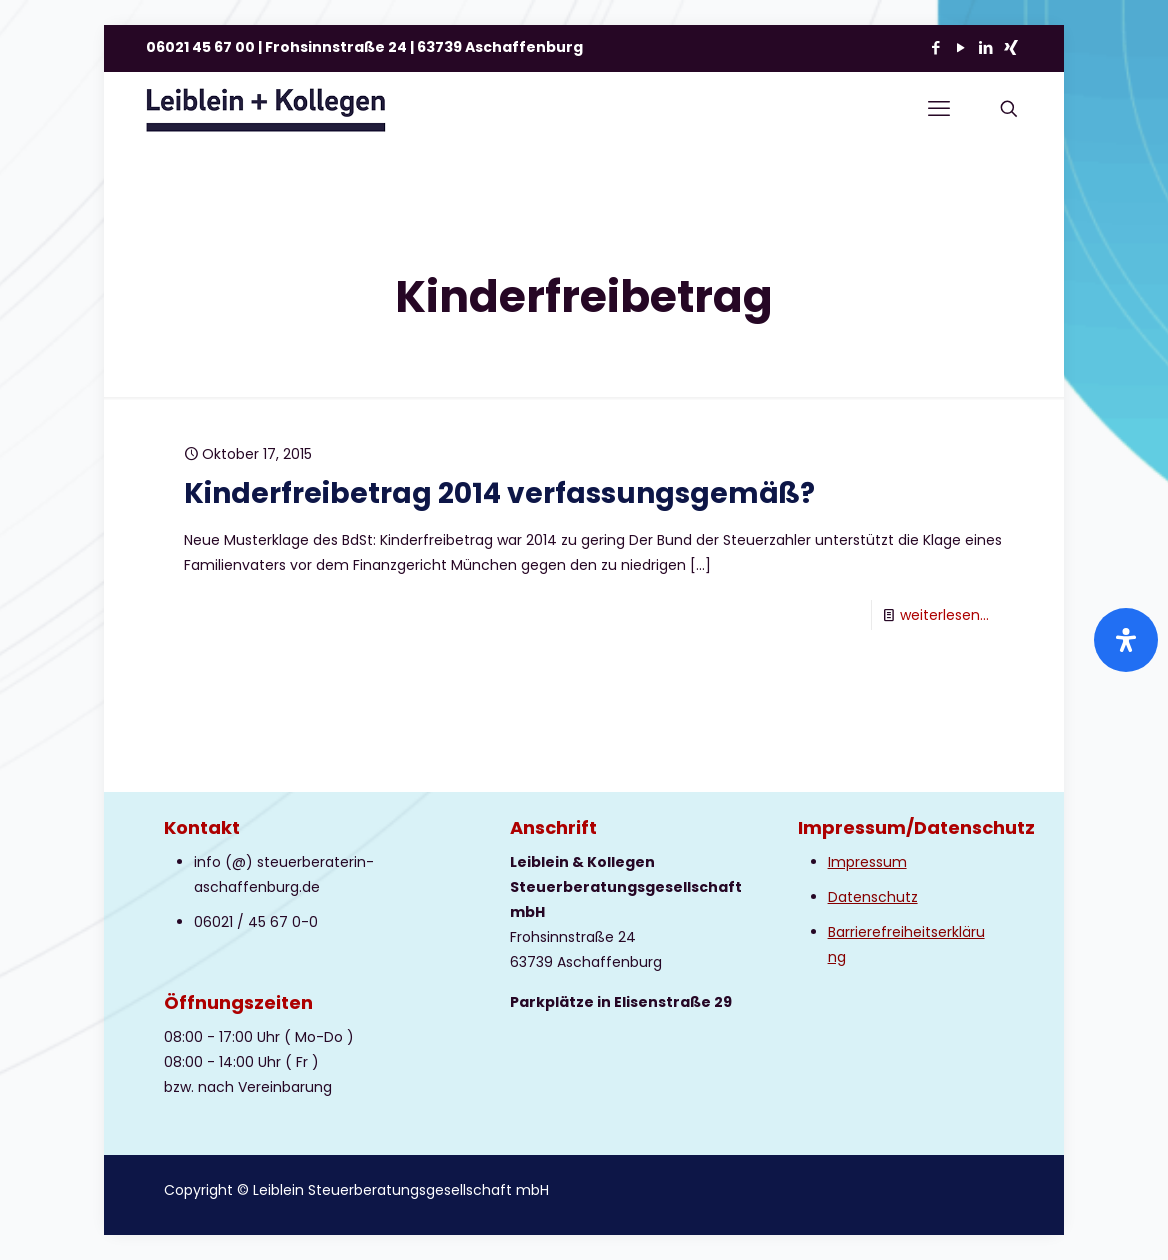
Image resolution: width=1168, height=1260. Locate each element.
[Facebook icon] (935, 47)
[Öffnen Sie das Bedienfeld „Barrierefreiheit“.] (1126, 640)
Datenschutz (873, 897)
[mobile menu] (939, 109)
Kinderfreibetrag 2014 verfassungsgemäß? (499, 493)
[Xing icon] (1010, 47)
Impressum (867, 862)
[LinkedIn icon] (985, 47)
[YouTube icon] (960, 47)
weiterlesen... (944, 615)
